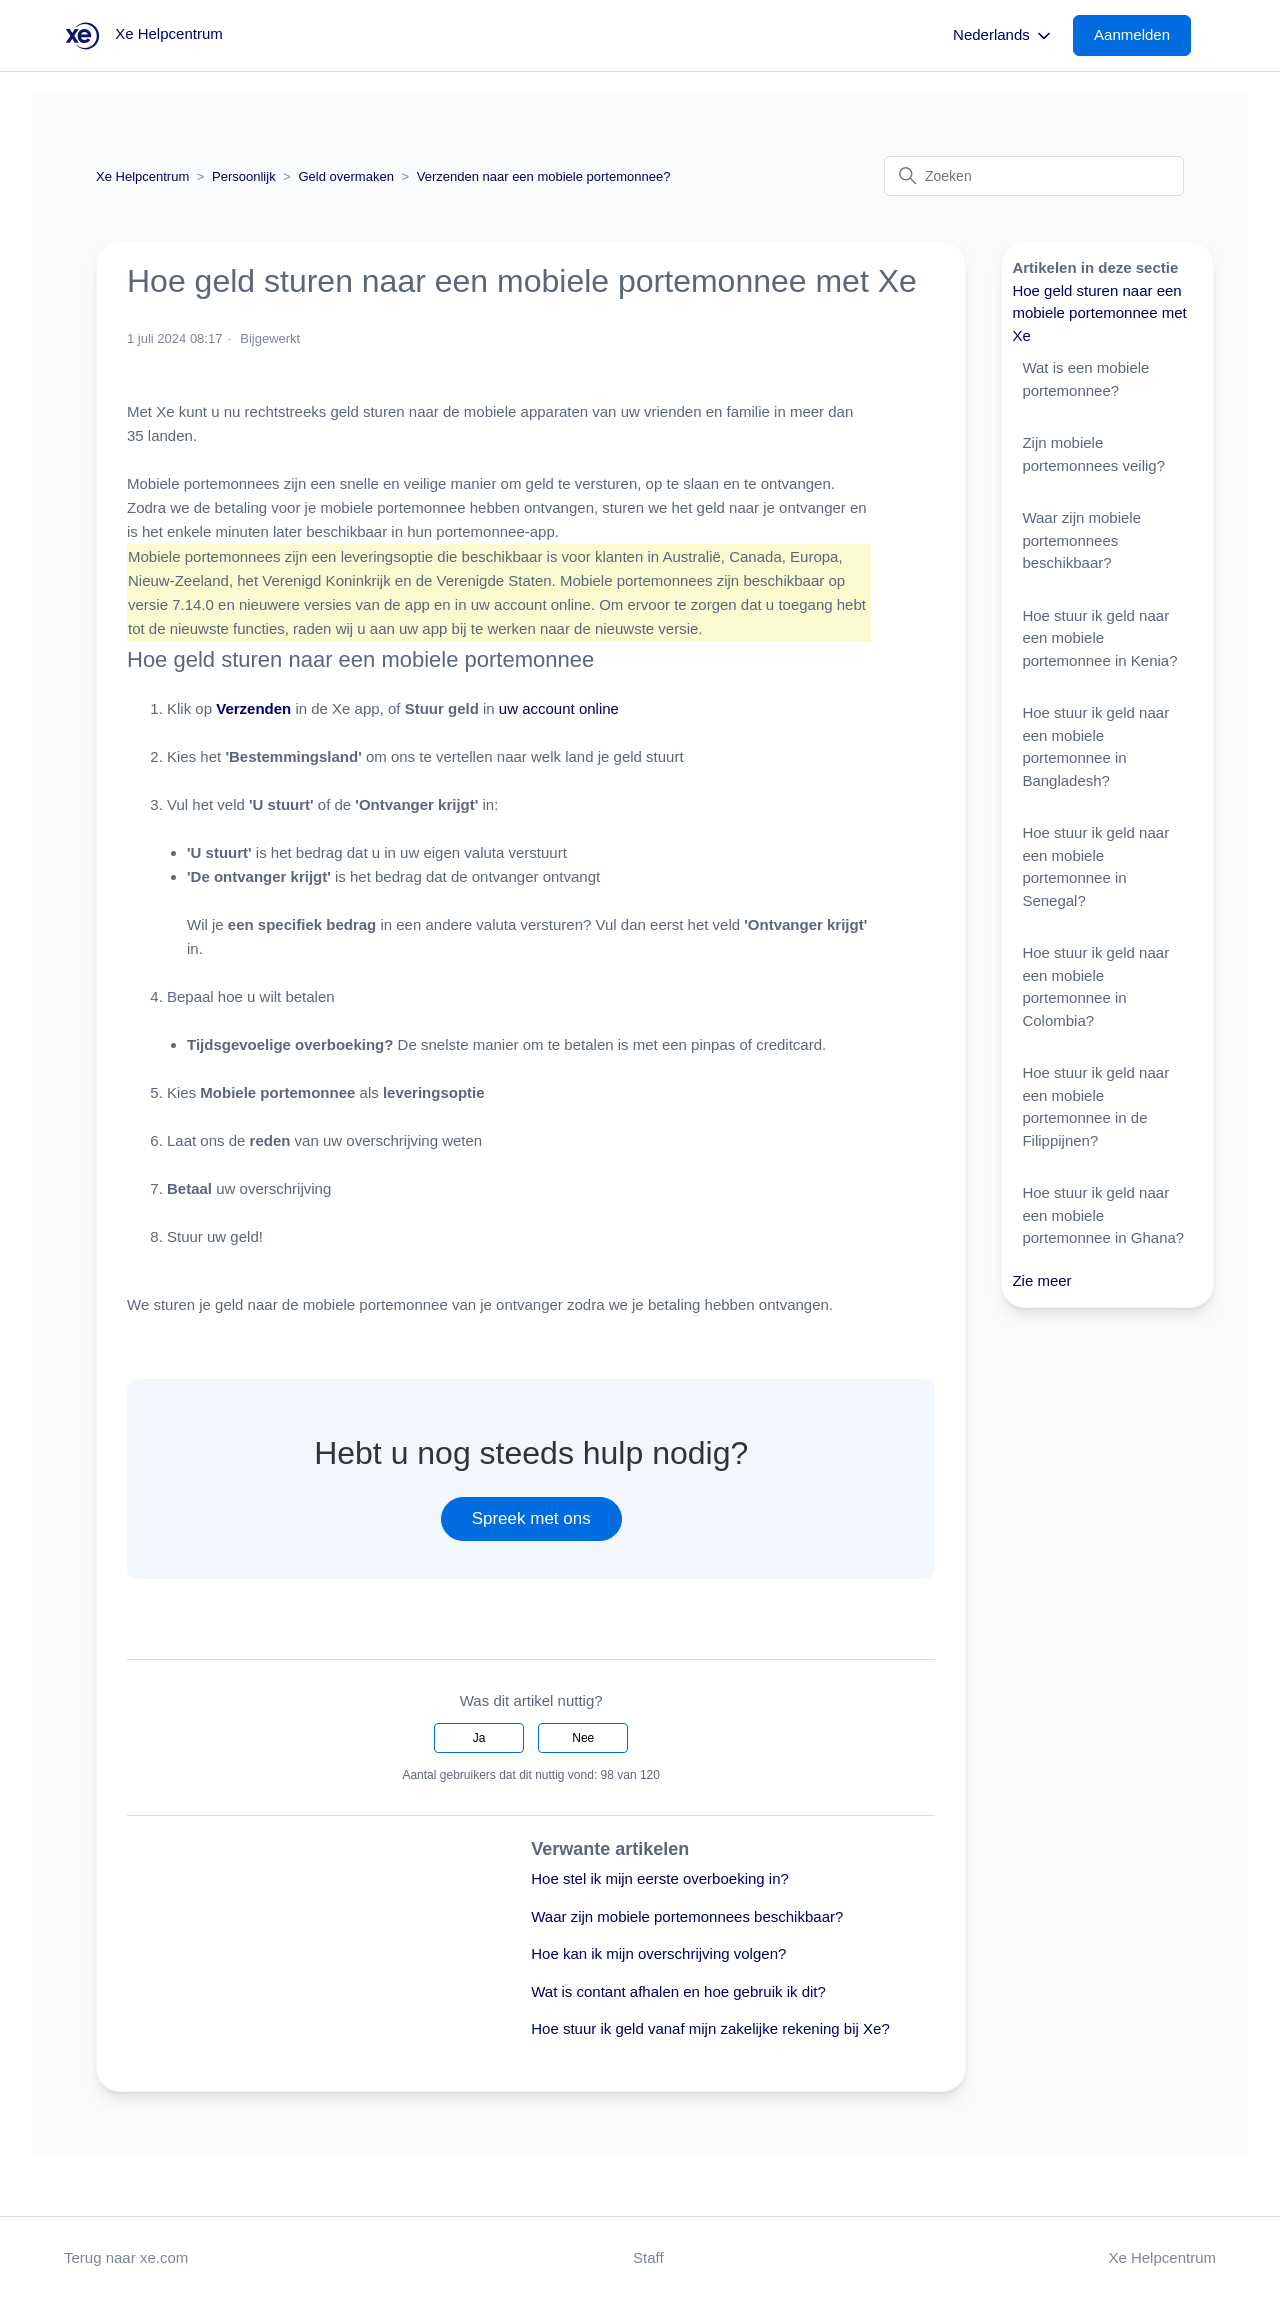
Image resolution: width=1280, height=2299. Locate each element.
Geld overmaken (346, 176)
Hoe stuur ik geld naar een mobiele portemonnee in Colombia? (1095, 986)
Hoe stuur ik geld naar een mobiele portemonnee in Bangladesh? (1095, 746)
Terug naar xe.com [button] (126, 2257)
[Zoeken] (1034, 176)
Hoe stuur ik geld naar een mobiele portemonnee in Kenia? (1099, 638)
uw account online (559, 708)
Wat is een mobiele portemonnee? (1085, 379)
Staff (648, 2257)
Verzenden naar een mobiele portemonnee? (544, 176)
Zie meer (1041, 1280)
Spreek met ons (531, 1518)
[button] (1142, 35)
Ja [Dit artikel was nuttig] (479, 1738)
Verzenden (255, 708)
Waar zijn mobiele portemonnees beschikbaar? (687, 1916)
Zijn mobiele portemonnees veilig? (1093, 454)
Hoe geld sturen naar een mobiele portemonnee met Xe (1099, 313)
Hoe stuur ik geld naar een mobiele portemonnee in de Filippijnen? (1095, 1106)
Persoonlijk (244, 176)
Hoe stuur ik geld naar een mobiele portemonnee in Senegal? (1095, 866)
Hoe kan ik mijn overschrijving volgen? (658, 1953)
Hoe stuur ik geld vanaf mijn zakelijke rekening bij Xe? (710, 2028)
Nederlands (1003, 36)
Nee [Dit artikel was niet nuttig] (583, 1738)
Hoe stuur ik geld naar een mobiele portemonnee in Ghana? (1103, 1215)
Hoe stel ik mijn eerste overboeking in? (660, 1878)
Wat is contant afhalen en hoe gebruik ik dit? (678, 1991)
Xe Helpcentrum (142, 176)
